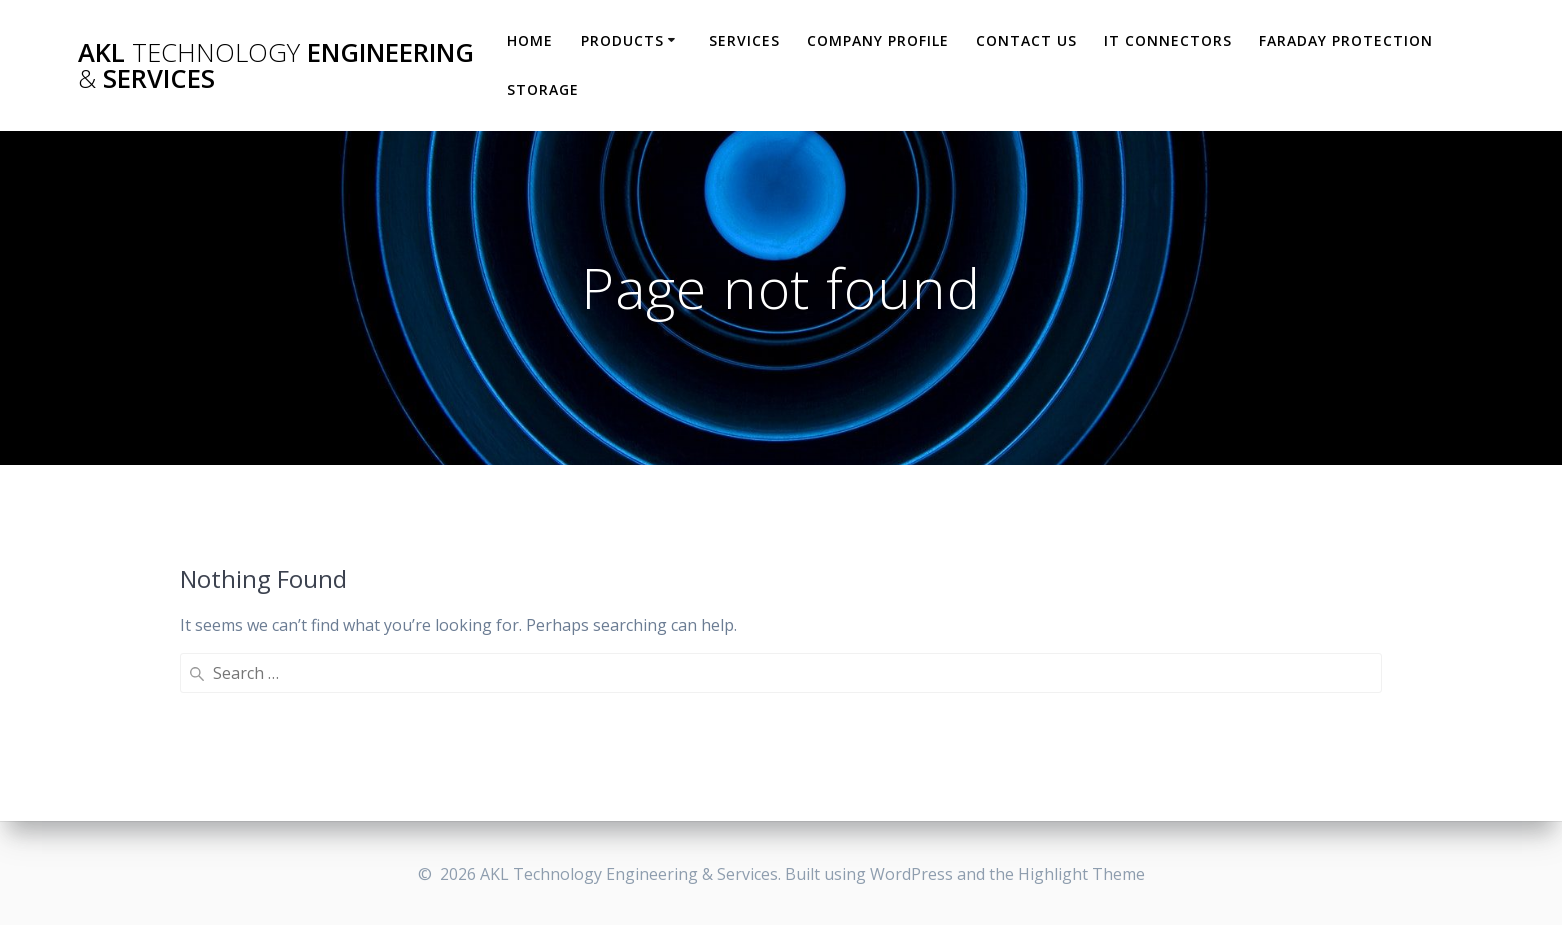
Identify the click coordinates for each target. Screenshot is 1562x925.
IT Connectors (1168, 40)
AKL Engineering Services (276, 65)
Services (744, 40)
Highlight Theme (1081, 874)
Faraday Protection (1346, 40)
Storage (543, 89)
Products (622, 40)
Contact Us (1026, 40)
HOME (530, 40)
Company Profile (878, 40)
